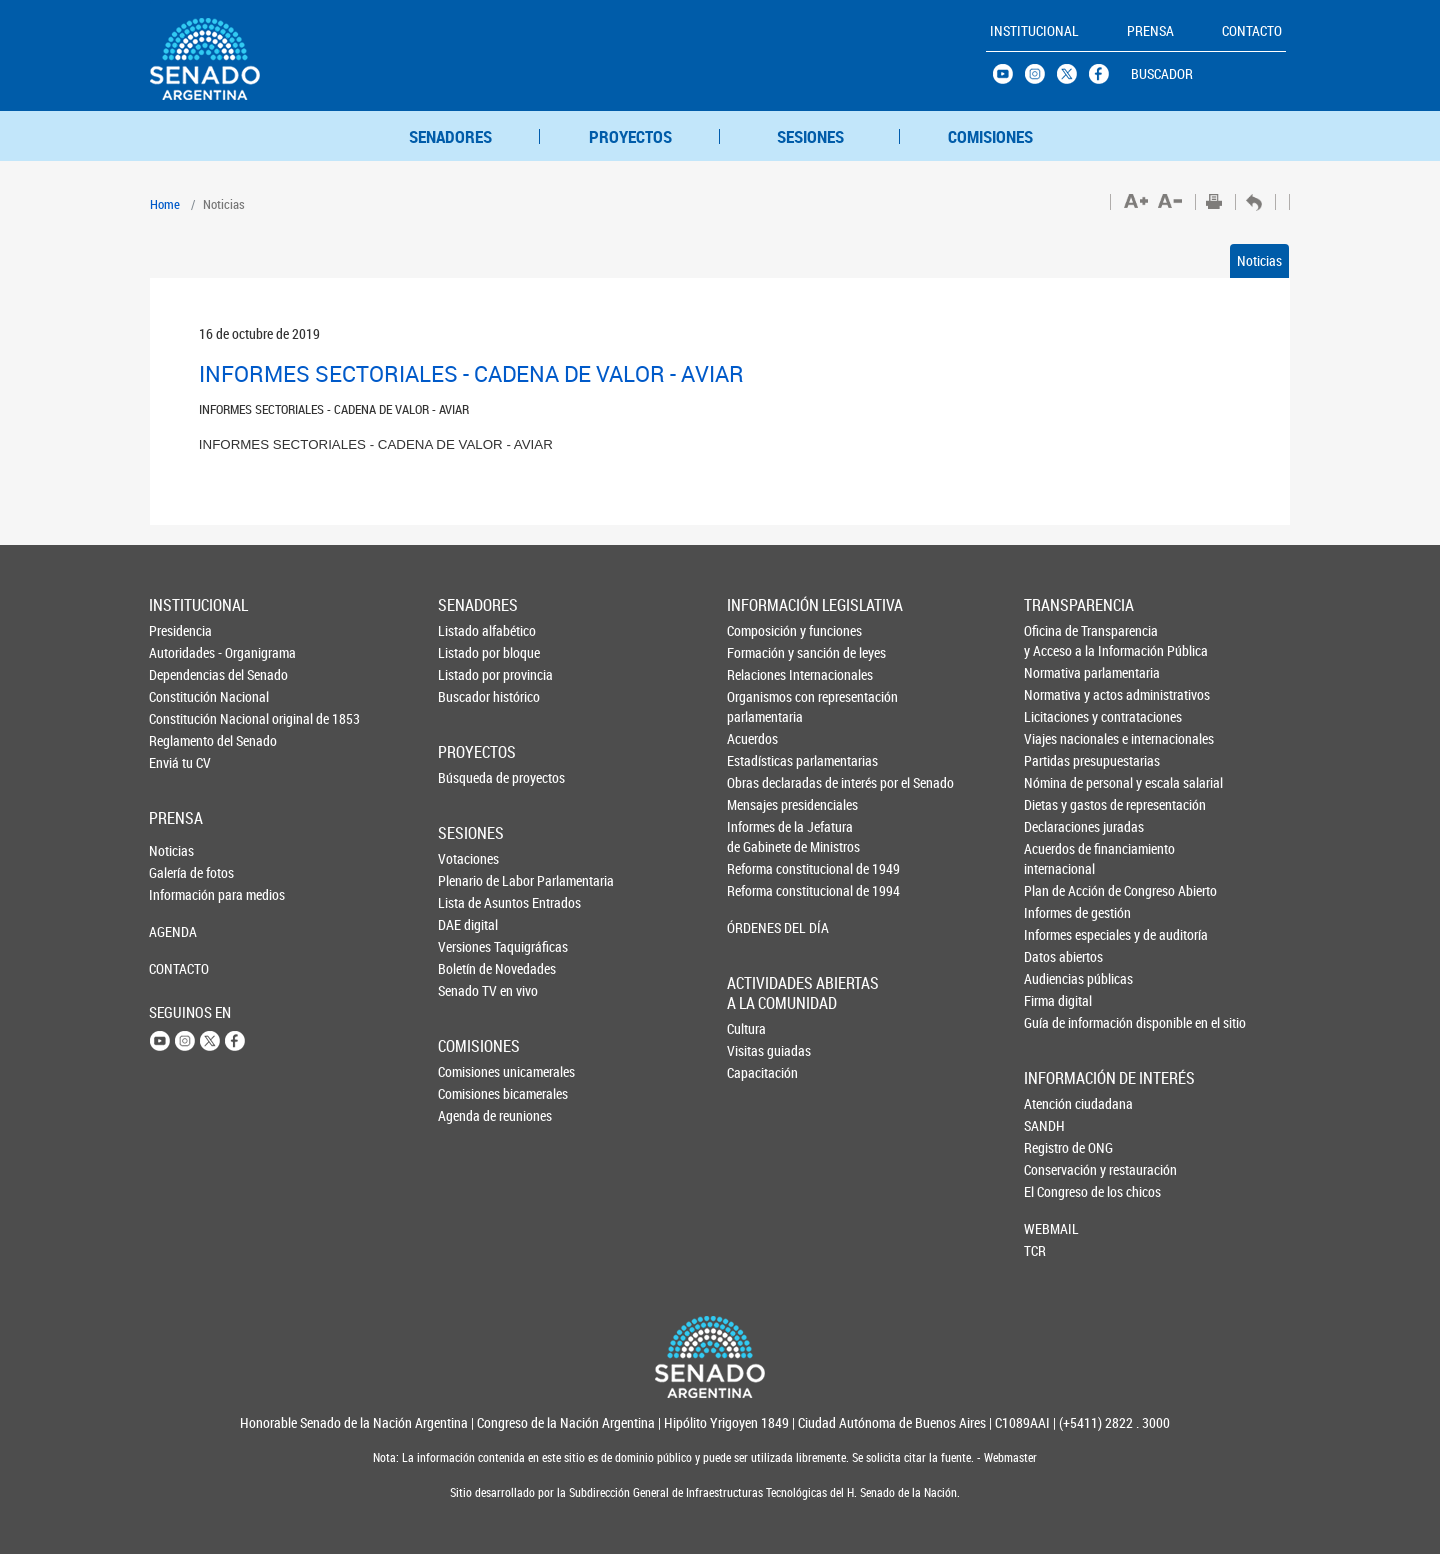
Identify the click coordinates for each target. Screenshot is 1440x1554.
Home (165, 204)
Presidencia (180, 630)
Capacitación (760, 1072)
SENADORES (450, 136)
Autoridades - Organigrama (182, 652)
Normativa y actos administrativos (1057, 694)
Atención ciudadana (1057, 1103)
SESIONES (810, 136)
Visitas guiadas (760, 1050)
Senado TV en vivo (471, 990)
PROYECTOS (630, 136)
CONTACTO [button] (1252, 30)
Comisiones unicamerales (471, 1071)
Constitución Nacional (182, 696)
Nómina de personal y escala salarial (1057, 782)
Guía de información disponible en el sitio (1057, 1022)
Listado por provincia (471, 674)
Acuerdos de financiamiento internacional (1057, 858)
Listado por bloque (471, 652)
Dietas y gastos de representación (1057, 804)
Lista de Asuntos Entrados (471, 902)
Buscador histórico (471, 696)
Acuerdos (752, 738)
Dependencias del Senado (182, 674)
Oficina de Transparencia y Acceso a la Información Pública (1057, 640)
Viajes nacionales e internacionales (1057, 738)
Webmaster (1009, 1457)
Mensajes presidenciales (761, 804)
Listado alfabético (471, 630)
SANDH (1044, 1125)
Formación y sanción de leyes (761, 652)
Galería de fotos (182, 872)
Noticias (1259, 260)
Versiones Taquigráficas (471, 946)
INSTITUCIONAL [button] (1034, 30)
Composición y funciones (761, 630)
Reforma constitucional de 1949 (761, 868)
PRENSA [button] (1150, 30)
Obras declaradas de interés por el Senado (761, 782)
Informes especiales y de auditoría (1057, 934)
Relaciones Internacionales (761, 674)
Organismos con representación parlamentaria (761, 706)
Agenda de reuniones (471, 1115)
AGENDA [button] (173, 931)
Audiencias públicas (1057, 978)
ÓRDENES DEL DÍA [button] (761, 927)
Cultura (746, 1028)
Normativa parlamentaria (1057, 672)
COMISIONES (990, 136)
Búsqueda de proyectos (471, 777)
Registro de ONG (1057, 1147)
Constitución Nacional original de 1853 (182, 718)
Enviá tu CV (180, 762)
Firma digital (1057, 1000)
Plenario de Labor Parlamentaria (471, 880)
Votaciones (468, 858)
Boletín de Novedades (471, 968)
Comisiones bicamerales (471, 1093)
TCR (1035, 1250)
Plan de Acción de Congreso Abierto (1057, 890)
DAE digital (468, 924)
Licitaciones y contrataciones (1057, 716)
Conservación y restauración (1057, 1169)
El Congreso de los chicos (1057, 1191)
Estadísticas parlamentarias (761, 760)
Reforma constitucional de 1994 (761, 890)
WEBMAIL (1051, 1228)
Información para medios (182, 894)
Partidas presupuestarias (1057, 760)
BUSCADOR (1162, 73)
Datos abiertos (1057, 956)
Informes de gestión (1057, 912)
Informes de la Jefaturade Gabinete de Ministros (761, 836)
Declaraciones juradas (1057, 826)
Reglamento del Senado (182, 740)
